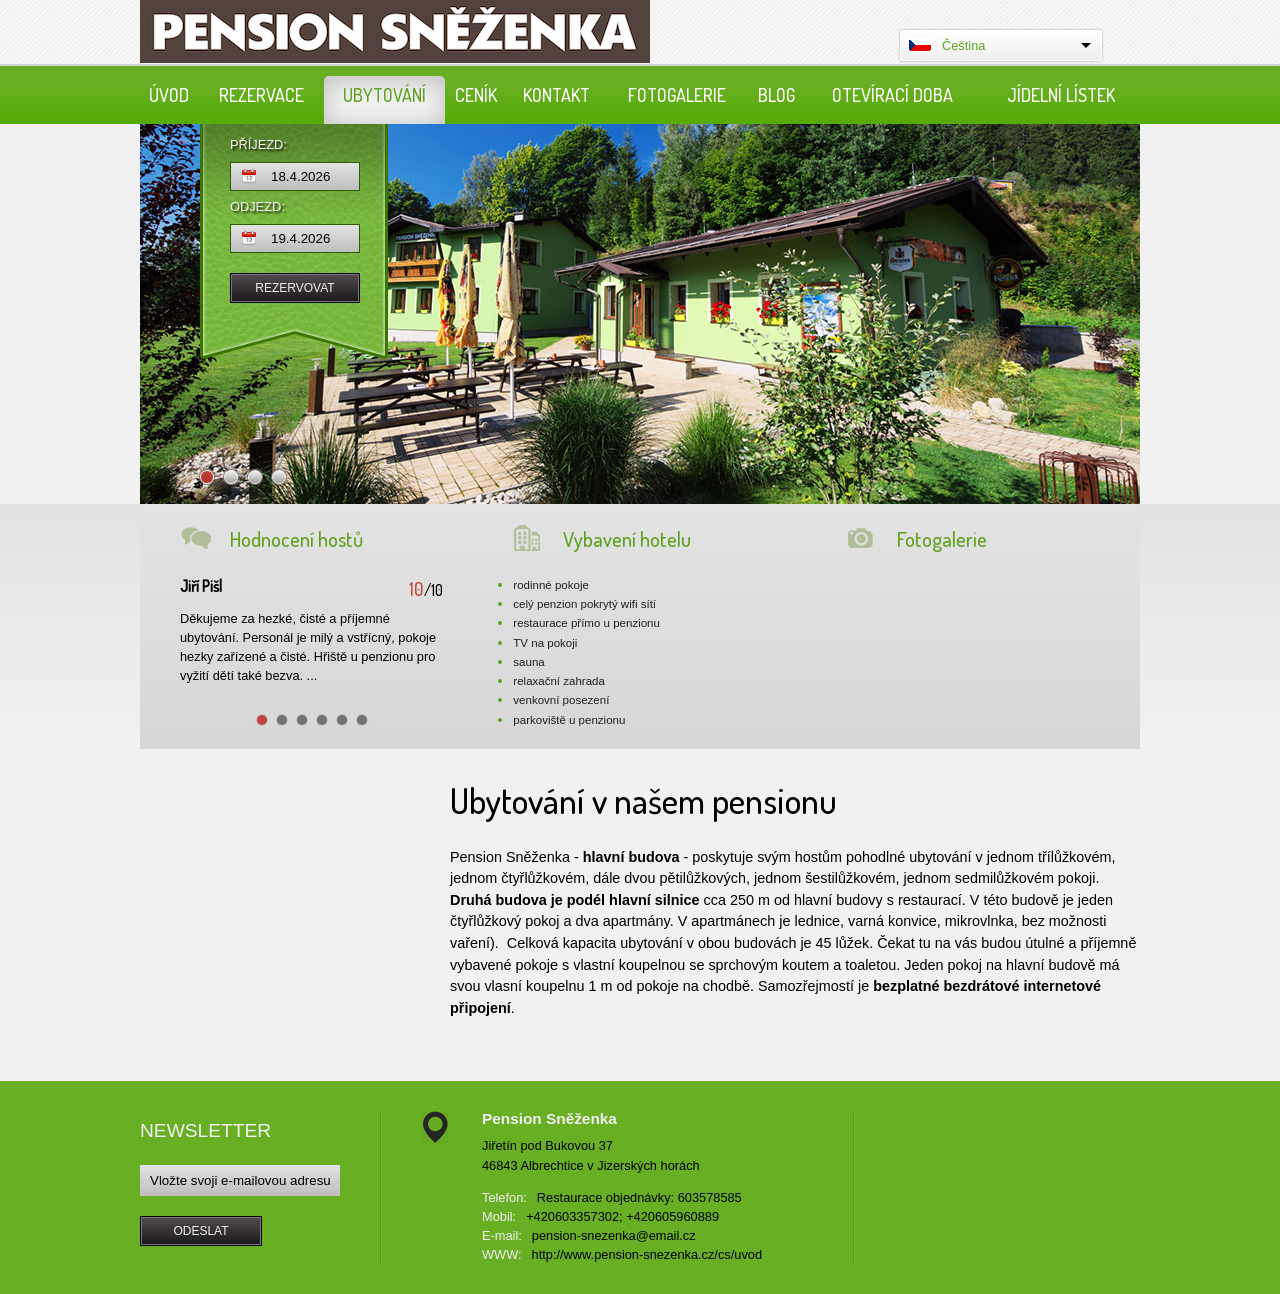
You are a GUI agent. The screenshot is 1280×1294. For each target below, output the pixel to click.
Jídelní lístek (1061, 95)
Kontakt (556, 95)
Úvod (169, 95)
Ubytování (384, 95)
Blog (776, 95)
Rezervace (261, 95)
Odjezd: (257, 207)
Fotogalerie (677, 95)
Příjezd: (258, 145)
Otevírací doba (892, 95)
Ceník (476, 95)
